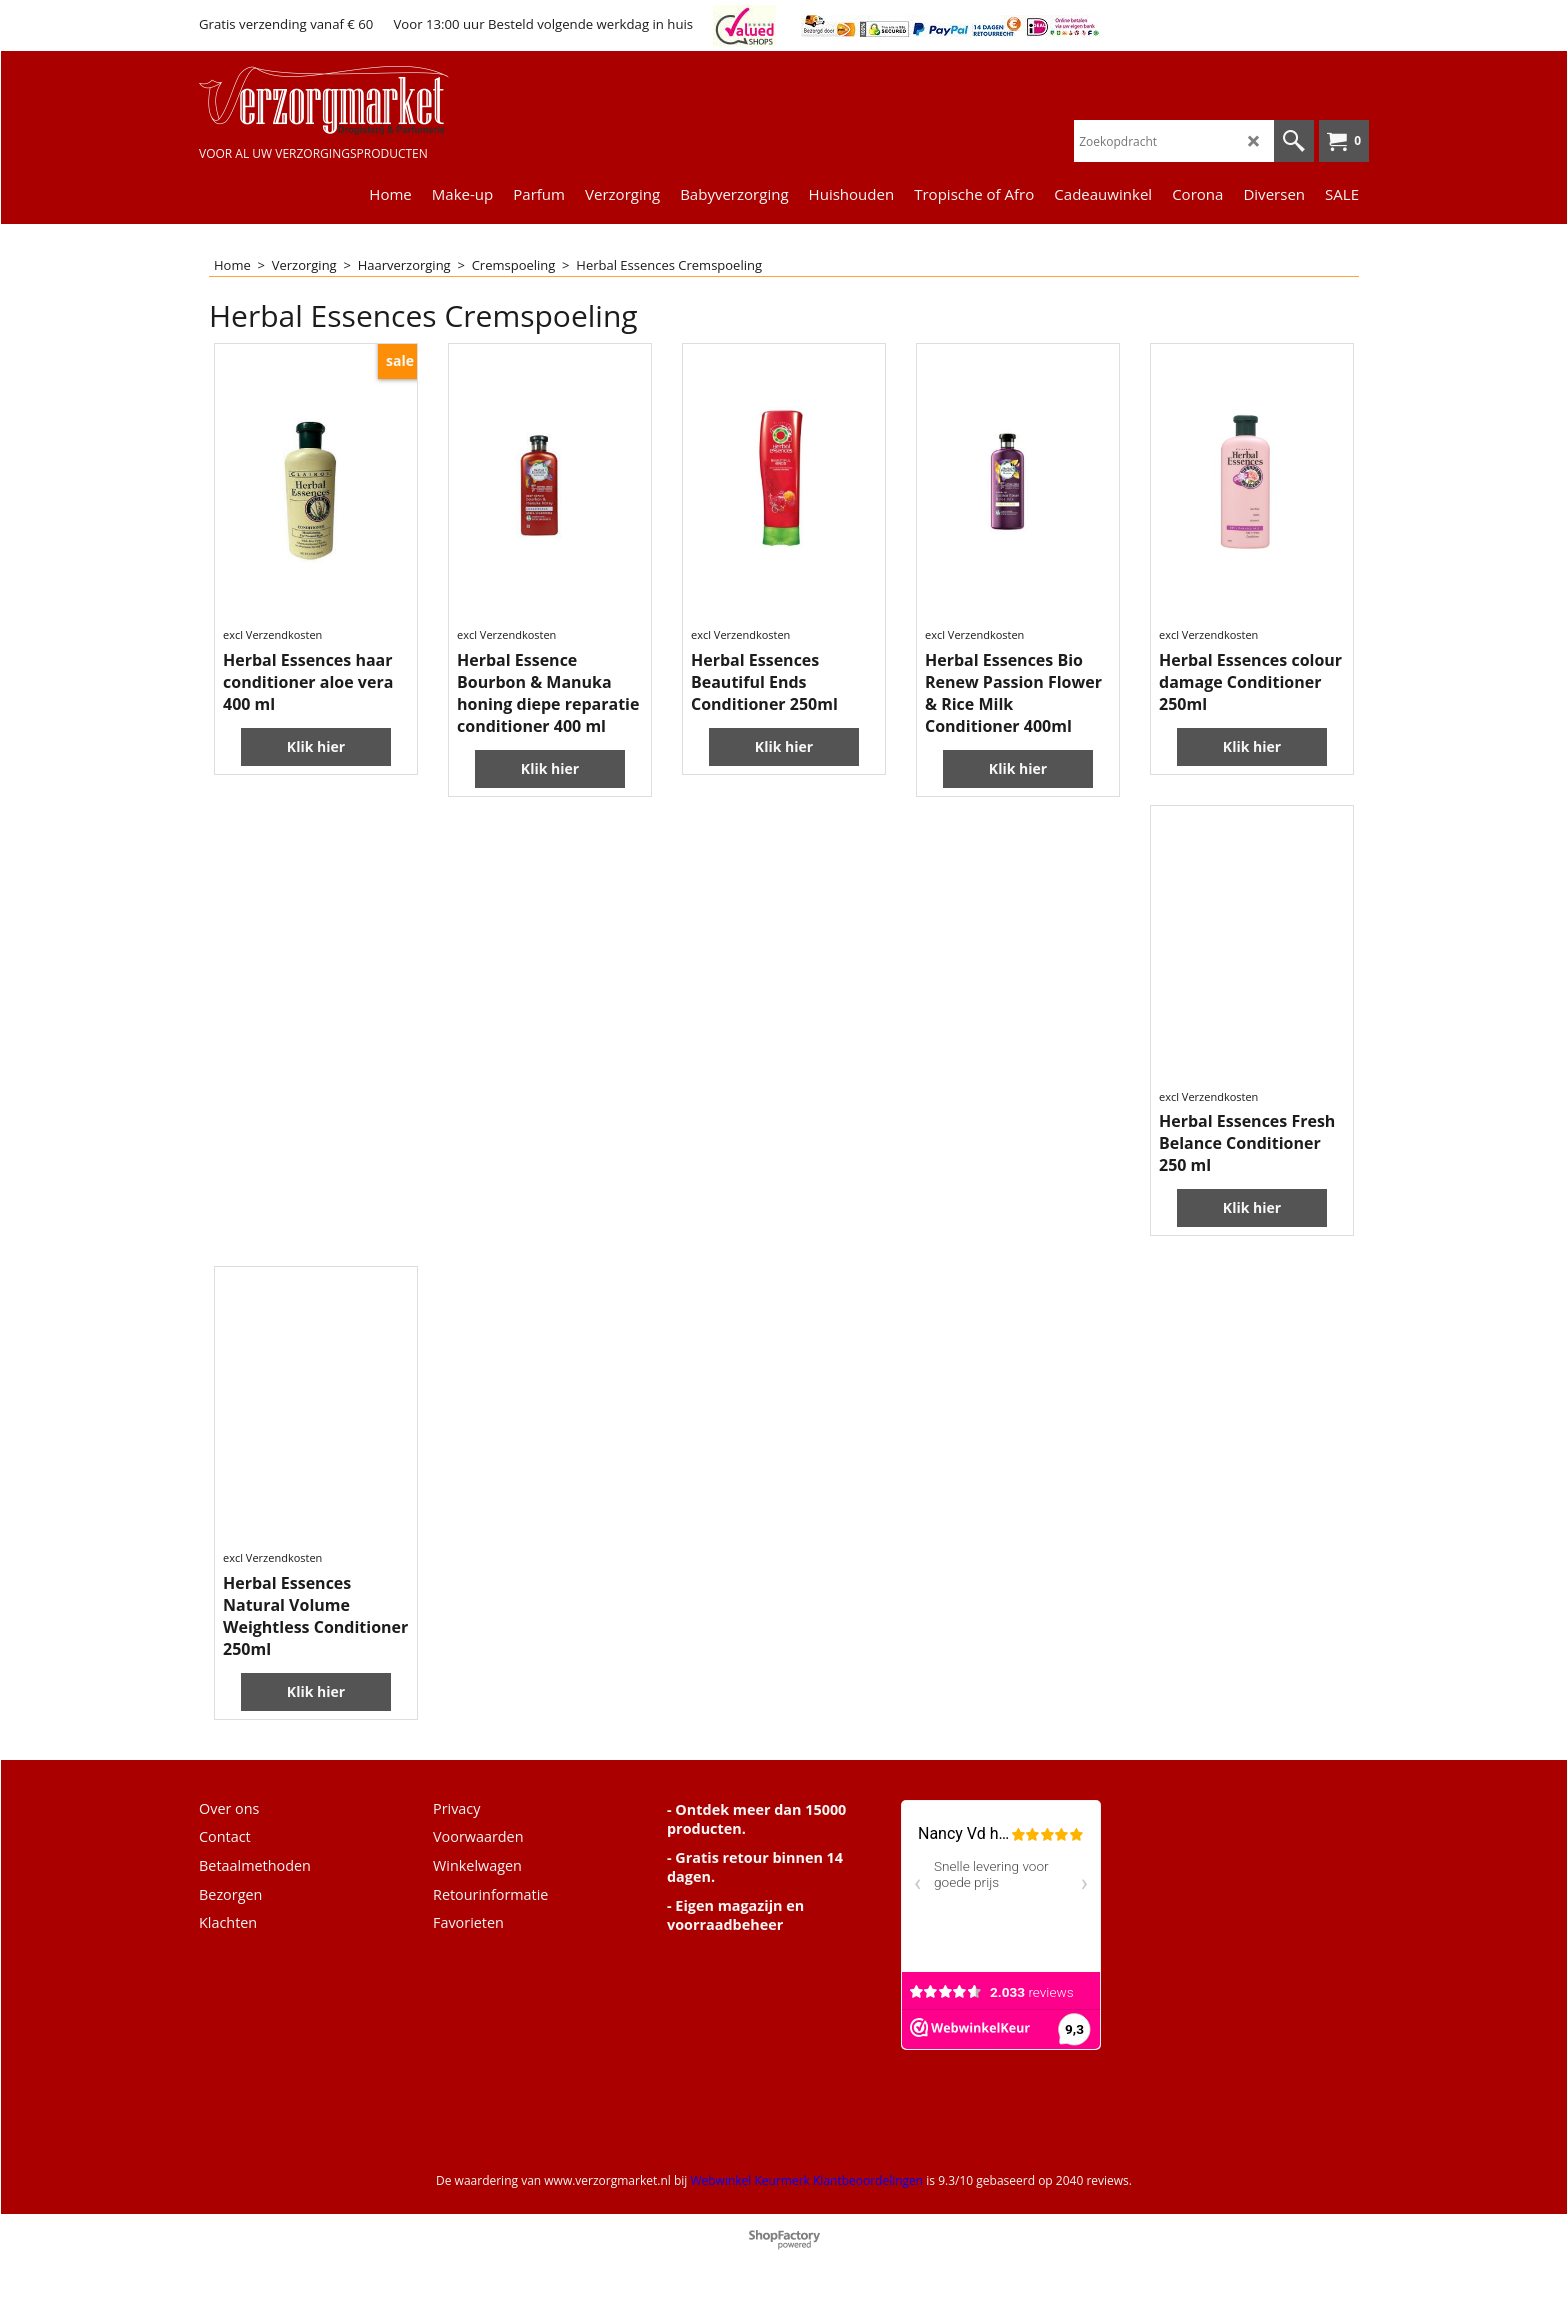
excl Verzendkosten (272, 634)
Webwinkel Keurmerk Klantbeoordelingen (806, 2180)
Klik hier (316, 746)
